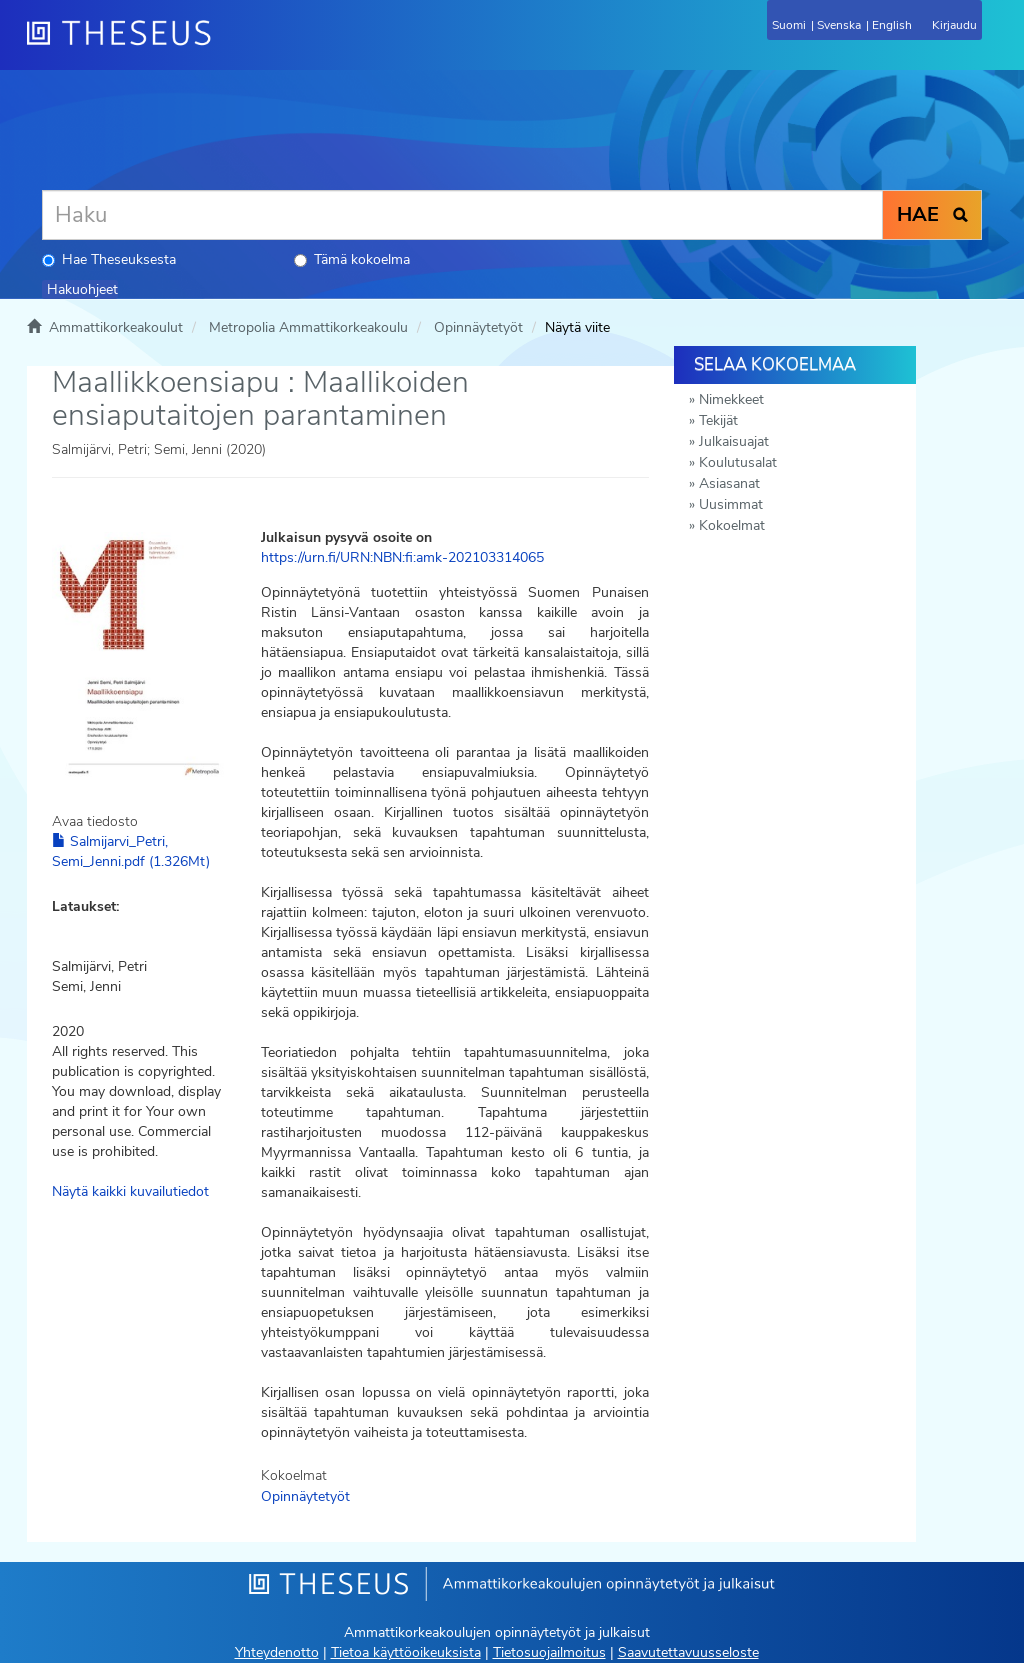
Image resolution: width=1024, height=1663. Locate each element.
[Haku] (462, 215)
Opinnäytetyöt (478, 327)
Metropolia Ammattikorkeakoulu (308, 327)
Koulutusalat (738, 462)
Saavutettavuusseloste (688, 1652)
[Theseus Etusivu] (227, 45)
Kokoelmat (732, 525)
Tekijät (718, 420)
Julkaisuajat (734, 441)
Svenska (839, 25)
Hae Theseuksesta (109, 259)
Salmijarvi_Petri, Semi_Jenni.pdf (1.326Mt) (131, 851)
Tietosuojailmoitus (549, 1652)
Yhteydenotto (277, 1652)
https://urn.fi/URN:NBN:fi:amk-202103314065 (402, 557)
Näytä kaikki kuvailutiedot (130, 1191)
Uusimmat (731, 504)
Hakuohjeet (82, 289)
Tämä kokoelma (352, 259)
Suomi (789, 25)
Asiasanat (729, 483)
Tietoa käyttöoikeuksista (406, 1652)
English (892, 25)
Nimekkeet (731, 399)
